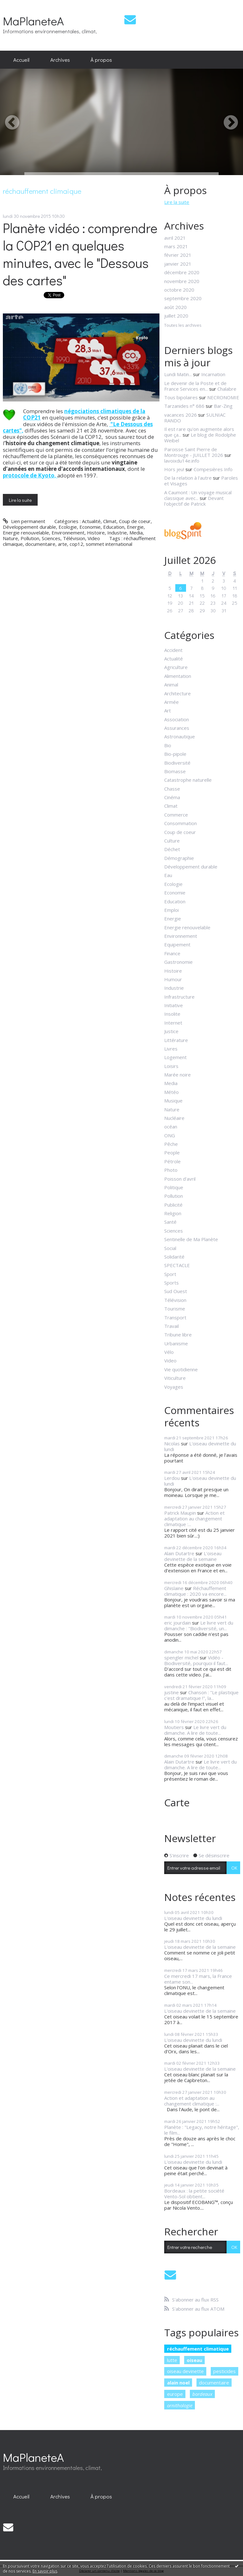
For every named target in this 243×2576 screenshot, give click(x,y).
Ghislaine (174, 1588)
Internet (173, 1023)
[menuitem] (21, 60)
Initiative (173, 1005)
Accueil (21, 59)
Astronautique (179, 736)
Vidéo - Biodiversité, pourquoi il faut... (196, 1660)
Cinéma (172, 797)
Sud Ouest (175, 1291)
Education (113, 527)
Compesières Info (213, 469)
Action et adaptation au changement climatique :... (194, 1518)
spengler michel (181, 1657)
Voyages (173, 1387)
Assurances (176, 728)
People (172, 1152)
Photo (171, 1170)
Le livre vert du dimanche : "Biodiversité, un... (198, 1625)
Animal (171, 684)
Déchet (172, 849)
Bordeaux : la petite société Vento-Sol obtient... (194, 2194)
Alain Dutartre (179, 1553)
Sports (171, 1282)
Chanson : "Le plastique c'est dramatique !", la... (201, 1695)
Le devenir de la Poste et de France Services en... (195, 386)
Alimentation (177, 676)
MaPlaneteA (33, 20)
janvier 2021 (177, 264)
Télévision (74, 538)
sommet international (109, 544)
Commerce (176, 815)
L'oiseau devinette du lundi (200, 1446)
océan (170, 1126)
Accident (173, 650)
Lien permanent (24, 521)
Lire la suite (20, 500)
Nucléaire (174, 1118)
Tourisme (174, 1308)
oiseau (194, 2360)
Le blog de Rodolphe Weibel (200, 438)
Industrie (117, 532)
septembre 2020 (183, 298)
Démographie (179, 858)
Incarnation (213, 374)
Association (176, 719)
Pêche (171, 1144)
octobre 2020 (179, 290)
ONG (169, 1135)
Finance (172, 953)
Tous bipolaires (181, 397)
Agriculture (176, 667)
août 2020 (175, 307)
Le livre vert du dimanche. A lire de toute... (195, 1730)
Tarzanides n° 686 (184, 406)
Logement (175, 1057)
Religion (172, 1213)
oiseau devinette (185, 2371)
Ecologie (68, 527)
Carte (177, 1802)
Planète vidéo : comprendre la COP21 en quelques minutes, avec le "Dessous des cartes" (80, 254)
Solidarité (174, 1257)
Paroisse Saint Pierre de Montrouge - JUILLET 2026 (193, 452)
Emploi (171, 910)
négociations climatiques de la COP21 (84, 414)
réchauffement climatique (198, 2349)
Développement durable (29, 527)
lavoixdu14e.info (181, 461)
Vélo (169, 1352)
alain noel (178, 2382)
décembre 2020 (181, 272)
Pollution (30, 538)
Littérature (176, 1040)
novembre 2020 (181, 281)
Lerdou (172, 1478)
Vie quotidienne (181, 1369)
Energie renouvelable (26, 532)
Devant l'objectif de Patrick (194, 501)
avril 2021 (175, 238)
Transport (175, 1317)
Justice (171, 1031)
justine (171, 1692)
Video (94, 538)
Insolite (172, 1014)
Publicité (173, 1205)
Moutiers (174, 1727)
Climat (109, 521)
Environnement (68, 532)
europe (175, 2394)
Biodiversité (177, 763)
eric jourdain (177, 1622)
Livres (171, 1048)
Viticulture (175, 1378)
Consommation (180, 823)
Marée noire (177, 1074)
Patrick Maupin (180, 1513)
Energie (135, 527)
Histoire (96, 532)
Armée (171, 702)
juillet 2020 (176, 316)
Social (170, 1248)
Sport (170, 1274)
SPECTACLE (177, 1265)
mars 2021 (176, 246)
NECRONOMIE (223, 397)
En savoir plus (45, 2571)
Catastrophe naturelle (188, 780)
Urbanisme (176, 1343)
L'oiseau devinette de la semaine (192, 1556)
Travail (171, 1326)
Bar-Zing (223, 406)
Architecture (177, 693)
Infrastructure (179, 997)
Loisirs (171, 1066)
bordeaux (202, 2394)
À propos (101, 59)
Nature (10, 538)
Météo (171, 1092)
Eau (168, 875)
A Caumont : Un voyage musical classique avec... (198, 495)
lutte (172, 2360)
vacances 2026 (180, 415)
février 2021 (177, 255)
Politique (173, 1187)
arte (62, 544)
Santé (170, 1222)
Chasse (172, 789)
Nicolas (172, 1443)
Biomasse (175, 771)
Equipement (177, 944)
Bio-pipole (175, 754)
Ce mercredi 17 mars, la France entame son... (198, 1979)
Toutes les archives (183, 325)
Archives (60, 59)
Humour (173, 979)
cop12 (76, 544)
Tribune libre (178, 1334)
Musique (173, 1100)
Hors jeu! (174, 469)
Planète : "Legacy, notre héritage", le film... (201, 2130)
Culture (172, 840)
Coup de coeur (135, 521)
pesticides (224, 2371)
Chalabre (226, 389)
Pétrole (172, 1161)
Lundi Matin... (178, 374)
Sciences (51, 538)
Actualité (91, 521)
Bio (167, 745)
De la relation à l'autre (188, 478)
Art (167, 710)
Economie (90, 527)
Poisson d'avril (180, 1179)
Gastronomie (178, 962)
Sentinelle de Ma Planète (191, 1239)
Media (136, 532)
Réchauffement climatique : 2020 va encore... (195, 1591)
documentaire (40, 544)
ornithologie (179, 2405)
